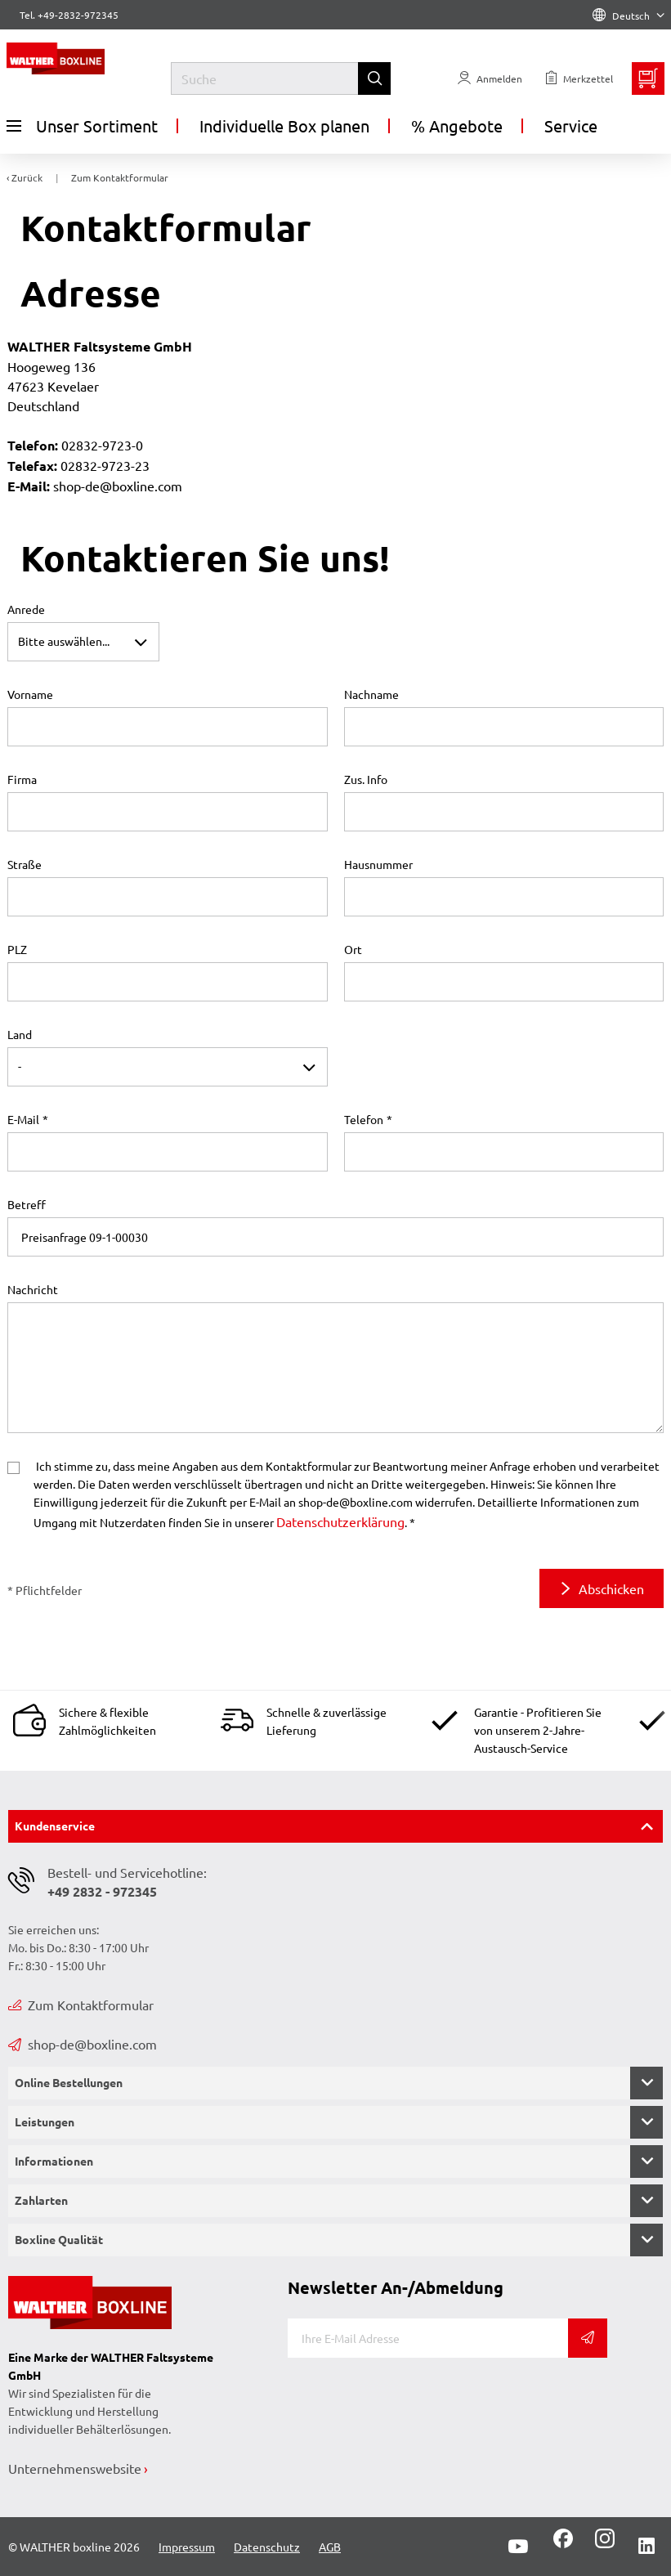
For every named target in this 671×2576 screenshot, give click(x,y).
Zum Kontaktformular (81, 2004)
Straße (24, 864)
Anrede (26, 609)
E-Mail (23, 1119)
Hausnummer (378, 864)
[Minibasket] (648, 78)
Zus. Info (365, 779)
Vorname (30, 694)
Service (570, 125)
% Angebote (457, 125)
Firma (22, 779)
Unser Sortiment (82, 125)
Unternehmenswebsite (74, 2468)
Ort (353, 949)
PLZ (17, 949)
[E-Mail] (428, 2338)
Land (19, 1034)
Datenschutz (267, 2546)
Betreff (26, 1204)
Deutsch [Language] (628, 15)
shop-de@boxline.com (82, 2044)
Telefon (363, 1119)
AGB (330, 2546)
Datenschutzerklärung (340, 1521)
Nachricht (32, 1289)
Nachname (371, 694)
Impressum (187, 2546)
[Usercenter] (490, 78)
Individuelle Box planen (284, 125)
